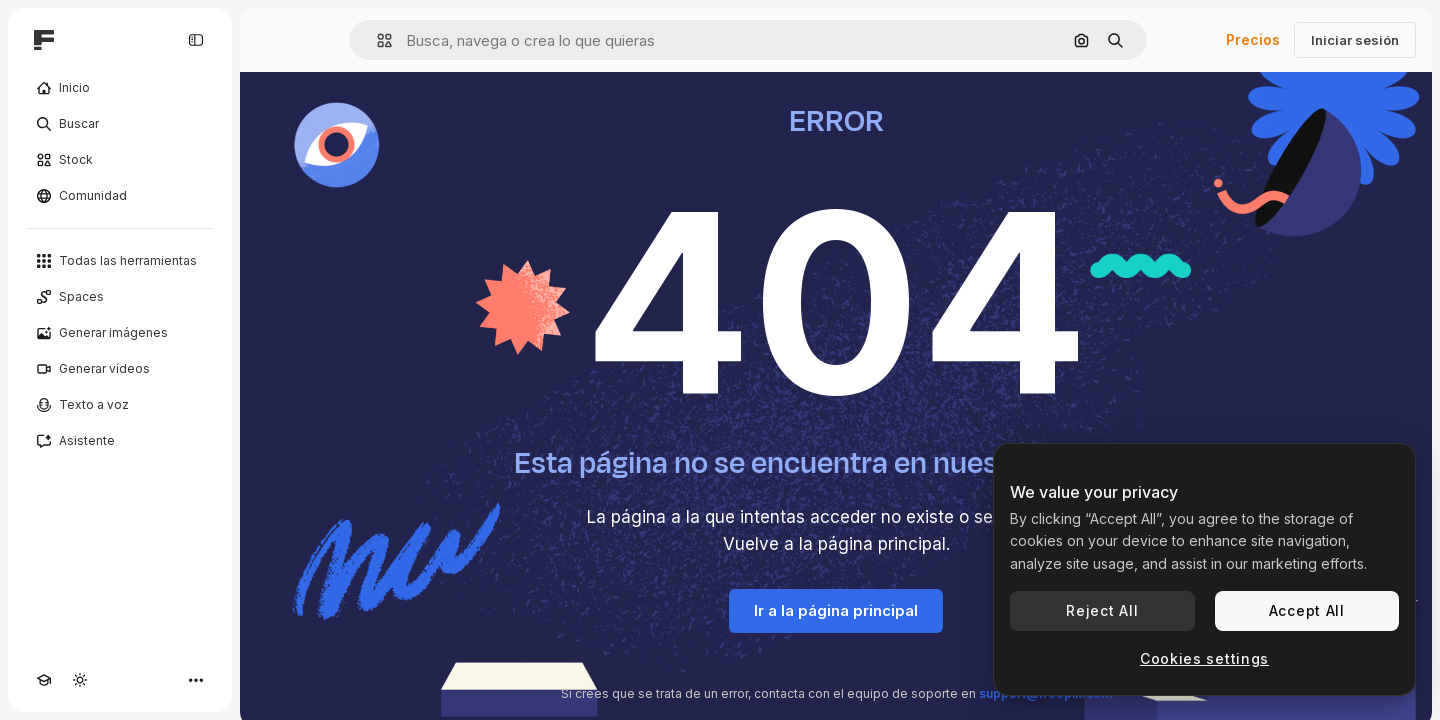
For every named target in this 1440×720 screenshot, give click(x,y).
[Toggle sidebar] (196, 40)
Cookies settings (1204, 658)
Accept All (1307, 610)
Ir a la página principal (836, 610)
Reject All (1102, 610)
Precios (1253, 39)
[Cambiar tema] (80, 680)
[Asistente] (120, 441)
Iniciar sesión (1355, 40)
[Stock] (120, 160)
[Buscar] (120, 124)
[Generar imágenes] (120, 333)
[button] (376, 40)
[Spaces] (120, 297)
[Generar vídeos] (120, 369)
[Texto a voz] (120, 405)
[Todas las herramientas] (120, 261)
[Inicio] (120, 88)
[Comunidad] (120, 196)
